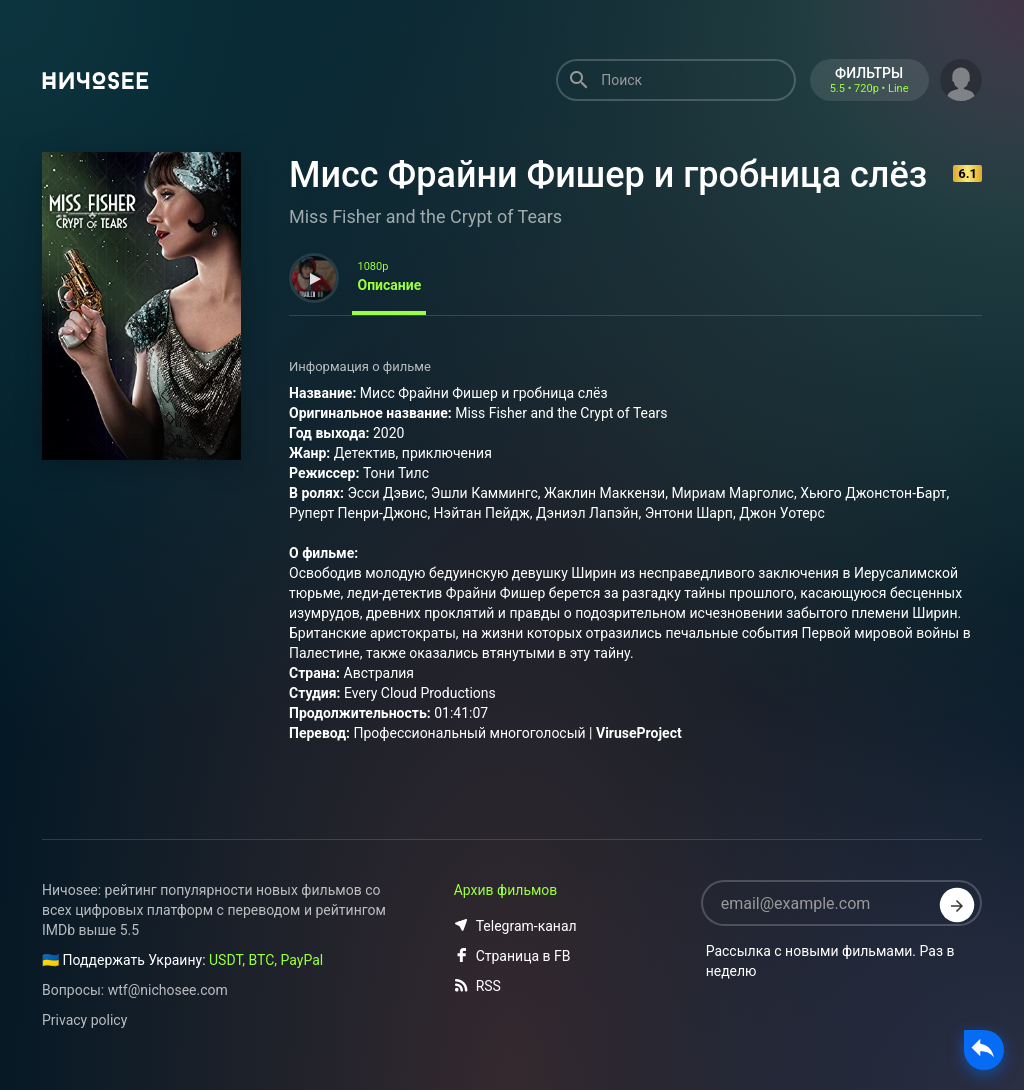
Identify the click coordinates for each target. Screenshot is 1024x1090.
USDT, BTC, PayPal (266, 960)
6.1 (967, 173)
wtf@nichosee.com (168, 990)
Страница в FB (512, 956)
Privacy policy (84, 1020)
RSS (477, 986)
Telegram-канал (515, 926)
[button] (961, 78)
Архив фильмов (506, 890)
